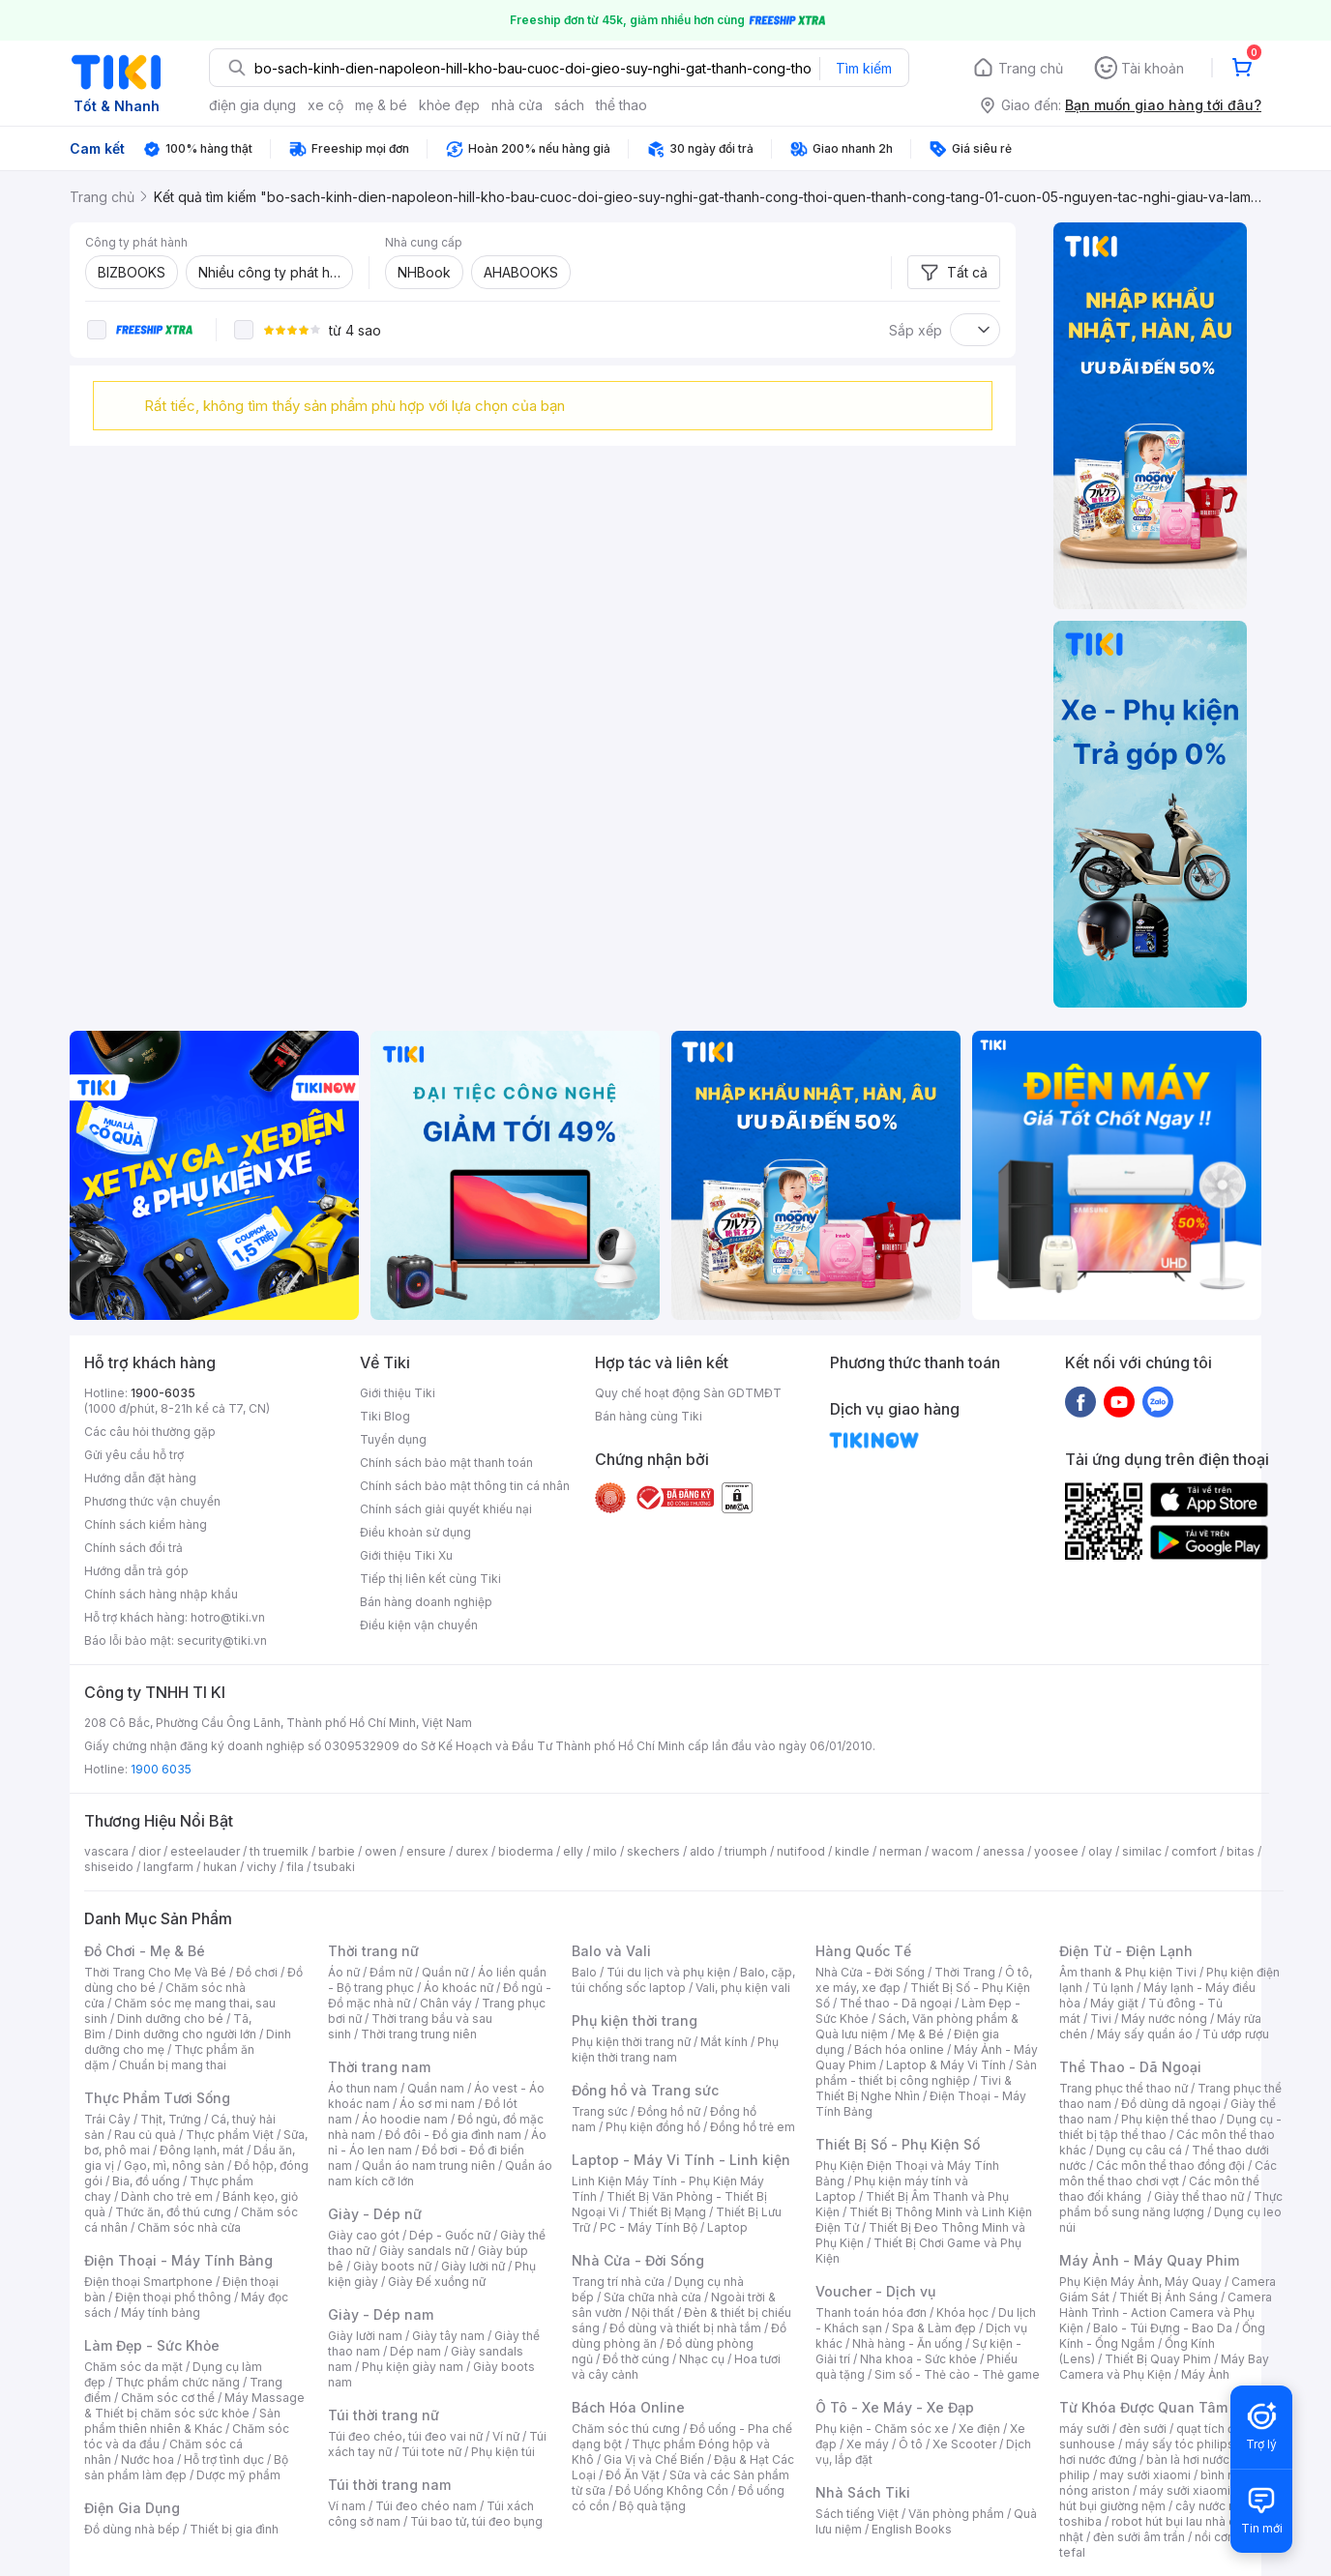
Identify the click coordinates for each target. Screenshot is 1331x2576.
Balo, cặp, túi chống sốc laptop (683, 1980)
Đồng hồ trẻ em (752, 2127)
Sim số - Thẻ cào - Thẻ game (957, 2374)
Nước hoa (147, 2459)
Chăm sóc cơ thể (168, 2397)
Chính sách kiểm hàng (145, 1524)
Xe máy (867, 2444)
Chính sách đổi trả (133, 1547)
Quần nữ (445, 1972)
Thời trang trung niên (419, 2034)
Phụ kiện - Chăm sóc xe (882, 2428)
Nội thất (653, 2312)
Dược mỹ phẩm (238, 2475)
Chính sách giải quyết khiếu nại (446, 1509)
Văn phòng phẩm (956, 2513)
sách (569, 105)
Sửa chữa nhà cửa (652, 2297)
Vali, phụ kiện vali (742, 1987)
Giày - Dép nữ (375, 2214)
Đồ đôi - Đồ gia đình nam (453, 2134)
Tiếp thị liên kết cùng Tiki (430, 1578)
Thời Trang (964, 1972)
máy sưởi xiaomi (1184, 2490)
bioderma (525, 1851)
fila (295, 1866)
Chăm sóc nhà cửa (189, 2227)
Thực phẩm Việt (230, 2134)
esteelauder (205, 1851)
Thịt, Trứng (170, 2119)
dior (149, 1851)
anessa (1003, 1851)
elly (573, 1851)
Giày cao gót (363, 2235)
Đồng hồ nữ (668, 2111)
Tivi (1100, 2018)
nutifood (801, 1851)
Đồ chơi (257, 1972)
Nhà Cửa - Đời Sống (638, 2260)
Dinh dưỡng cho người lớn (185, 2034)
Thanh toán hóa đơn (871, 2312)
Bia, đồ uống (146, 2181)
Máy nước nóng (1164, 2018)
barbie (336, 1851)
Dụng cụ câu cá (1139, 2150)
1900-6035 (163, 1393)
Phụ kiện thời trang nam (675, 2049)
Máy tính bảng (160, 2312)
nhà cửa (517, 105)
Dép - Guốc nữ (449, 2235)
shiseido (108, 1866)
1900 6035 (161, 1769)
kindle (852, 1851)
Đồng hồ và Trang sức (645, 2090)
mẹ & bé (381, 105)
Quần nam (435, 2088)
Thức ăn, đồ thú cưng (173, 2212)
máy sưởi (1084, 2428)
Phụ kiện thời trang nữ (631, 2041)
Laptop (727, 2227)
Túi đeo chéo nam (426, 2506)
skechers (653, 1851)
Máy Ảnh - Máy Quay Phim (1149, 2260)
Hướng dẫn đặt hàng (140, 1478)
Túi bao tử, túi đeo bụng (476, 2521)
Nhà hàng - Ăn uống (907, 2343)
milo (605, 1851)
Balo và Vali (611, 1951)
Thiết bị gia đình (234, 2529)
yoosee (1056, 1851)
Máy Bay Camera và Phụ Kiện (1164, 2367)
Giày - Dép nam (380, 2314)
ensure (426, 1851)
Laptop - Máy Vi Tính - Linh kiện (681, 2160)
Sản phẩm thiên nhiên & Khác (182, 2421)
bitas (1241, 1851)
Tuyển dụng (393, 1439)
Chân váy (446, 2003)
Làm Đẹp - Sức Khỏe (152, 2345)
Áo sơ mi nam (437, 2103)
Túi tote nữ (431, 2451)
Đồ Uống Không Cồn (671, 2490)
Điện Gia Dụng (132, 2508)
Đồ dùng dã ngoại (1171, 2103)
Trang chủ (1030, 68)
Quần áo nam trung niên (428, 2165)
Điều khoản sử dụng (415, 1532)
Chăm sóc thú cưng (626, 2428)
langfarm (168, 1866)
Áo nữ (344, 1972)
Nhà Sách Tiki (862, 2492)
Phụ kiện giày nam (412, 2366)
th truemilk (279, 1851)
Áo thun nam (363, 2088)
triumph (746, 1851)
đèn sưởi (1143, 2428)
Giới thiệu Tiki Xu (406, 1555)
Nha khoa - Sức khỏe (918, 2359)
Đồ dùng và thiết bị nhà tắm (685, 2328)
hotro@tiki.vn (228, 1617)
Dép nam (415, 2351)
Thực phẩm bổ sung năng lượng (1171, 2204)
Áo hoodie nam (405, 2119)
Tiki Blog (385, 1416)
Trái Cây (107, 2119)
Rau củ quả (145, 2134)
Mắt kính (724, 2041)
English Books (912, 2529)
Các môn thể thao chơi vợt (1168, 2173)
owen (381, 1851)
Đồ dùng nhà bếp (132, 2529)
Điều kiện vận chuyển (419, 1625)
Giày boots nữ (392, 2266)
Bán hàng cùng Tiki (648, 1416)
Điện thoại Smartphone (148, 2281)
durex (472, 1851)
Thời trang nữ (373, 1951)
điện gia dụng (252, 105)
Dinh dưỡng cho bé (170, 2018)
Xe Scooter (964, 2444)
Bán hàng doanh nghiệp (426, 1602)
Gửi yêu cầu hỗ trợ (134, 1455)
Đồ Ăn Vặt (633, 2475)
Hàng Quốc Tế (863, 1951)
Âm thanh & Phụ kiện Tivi (1128, 1972)
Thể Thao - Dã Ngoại (1130, 2067)
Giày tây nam (448, 2335)
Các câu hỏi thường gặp (150, 1431)
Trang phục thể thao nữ (1123, 2088)
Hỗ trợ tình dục (224, 2459)
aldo (702, 1851)
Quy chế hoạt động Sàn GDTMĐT (688, 1393)
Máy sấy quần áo (1145, 2034)
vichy (262, 1866)
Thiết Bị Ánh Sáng (1168, 2297)
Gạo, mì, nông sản (174, 2165)
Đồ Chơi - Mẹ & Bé (144, 1951)
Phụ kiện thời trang (634, 2020)
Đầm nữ (391, 1972)
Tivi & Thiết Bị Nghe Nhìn (913, 2088)
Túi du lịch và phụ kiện (668, 1972)
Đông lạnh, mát (202, 2150)
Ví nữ (505, 2436)
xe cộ (325, 105)
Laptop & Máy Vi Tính (946, 2065)
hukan (220, 1866)
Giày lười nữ (473, 2266)
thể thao (621, 105)
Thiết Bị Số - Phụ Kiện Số (897, 2144)
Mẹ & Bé (921, 2034)
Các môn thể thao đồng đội (1170, 2165)
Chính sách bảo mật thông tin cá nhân (465, 1485)
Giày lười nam (365, 2335)
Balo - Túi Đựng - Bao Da (1162, 2328)
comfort (1194, 1851)
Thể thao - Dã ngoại (896, 2003)
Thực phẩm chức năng (177, 2382)
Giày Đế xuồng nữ (437, 2281)
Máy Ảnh (1205, 2374)
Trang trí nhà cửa (618, 2281)
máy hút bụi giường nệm (1161, 2498)
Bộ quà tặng (652, 2506)
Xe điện (979, 2428)
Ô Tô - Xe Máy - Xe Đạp (894, 2407)
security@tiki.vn (222, 1640)
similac (1142, 1851)
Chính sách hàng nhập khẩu (161, 1594)
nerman (900, 1851)
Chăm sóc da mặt (133, 2366)
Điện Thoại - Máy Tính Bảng (178, 2260)
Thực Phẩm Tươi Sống (157, 2098)
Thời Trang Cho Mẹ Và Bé (155, 1972)
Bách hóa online (899, 2049)
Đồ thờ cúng (636, 2359)
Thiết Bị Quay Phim (1158, 2359)
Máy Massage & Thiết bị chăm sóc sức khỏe (194, 2405)
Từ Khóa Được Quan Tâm (1143, 2407)
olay (1100, 1851)
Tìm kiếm (864, 68)
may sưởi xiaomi (1145, 2475)
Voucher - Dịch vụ (875, 2291)
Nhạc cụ (702, 2359)
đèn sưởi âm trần (1139, 2537)
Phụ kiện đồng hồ (653, 2127)
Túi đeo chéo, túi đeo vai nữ (405, 2436)
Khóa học (962, 2312)
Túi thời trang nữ (383, 2415)
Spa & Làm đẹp (934, 2328)
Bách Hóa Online (628, 2407)
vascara (106, 1851)
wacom (952, 1851)
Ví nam (347, 2506)
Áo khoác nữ (458, 1987)
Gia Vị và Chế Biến (654, 2459)
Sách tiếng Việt (857, 2513)
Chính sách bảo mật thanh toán (446, 1462)
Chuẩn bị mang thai (172, 2065)
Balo (584, 1972)
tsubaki (334, 1866)
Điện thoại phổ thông (173, 2297)
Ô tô (911, 2444)
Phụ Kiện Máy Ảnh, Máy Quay (1140, 2281)
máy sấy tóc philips (1179, 2444)
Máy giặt (1114, 2003)
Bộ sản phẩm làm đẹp (186, 2467)
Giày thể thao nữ (1199, 2196)
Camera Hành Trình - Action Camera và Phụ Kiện (1165, 2312)
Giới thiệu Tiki (397, 1393)
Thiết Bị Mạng (667, 2212)
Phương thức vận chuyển (152, 1501)
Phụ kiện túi (503, 2451)
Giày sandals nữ (423, 2250)
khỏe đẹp (449, 105)
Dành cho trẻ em (167, 2196)
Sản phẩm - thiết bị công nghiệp (926, 2073)
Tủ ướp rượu (1235, 2034)
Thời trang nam (379, 2067)
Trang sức (600, 2111)
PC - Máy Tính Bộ (648, 2227)
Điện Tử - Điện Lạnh (1126, 1951)
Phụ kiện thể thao (1169, 2119)
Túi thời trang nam (389, 2484)
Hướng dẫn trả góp (136, 1571)
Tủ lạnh (1113, 1987)
